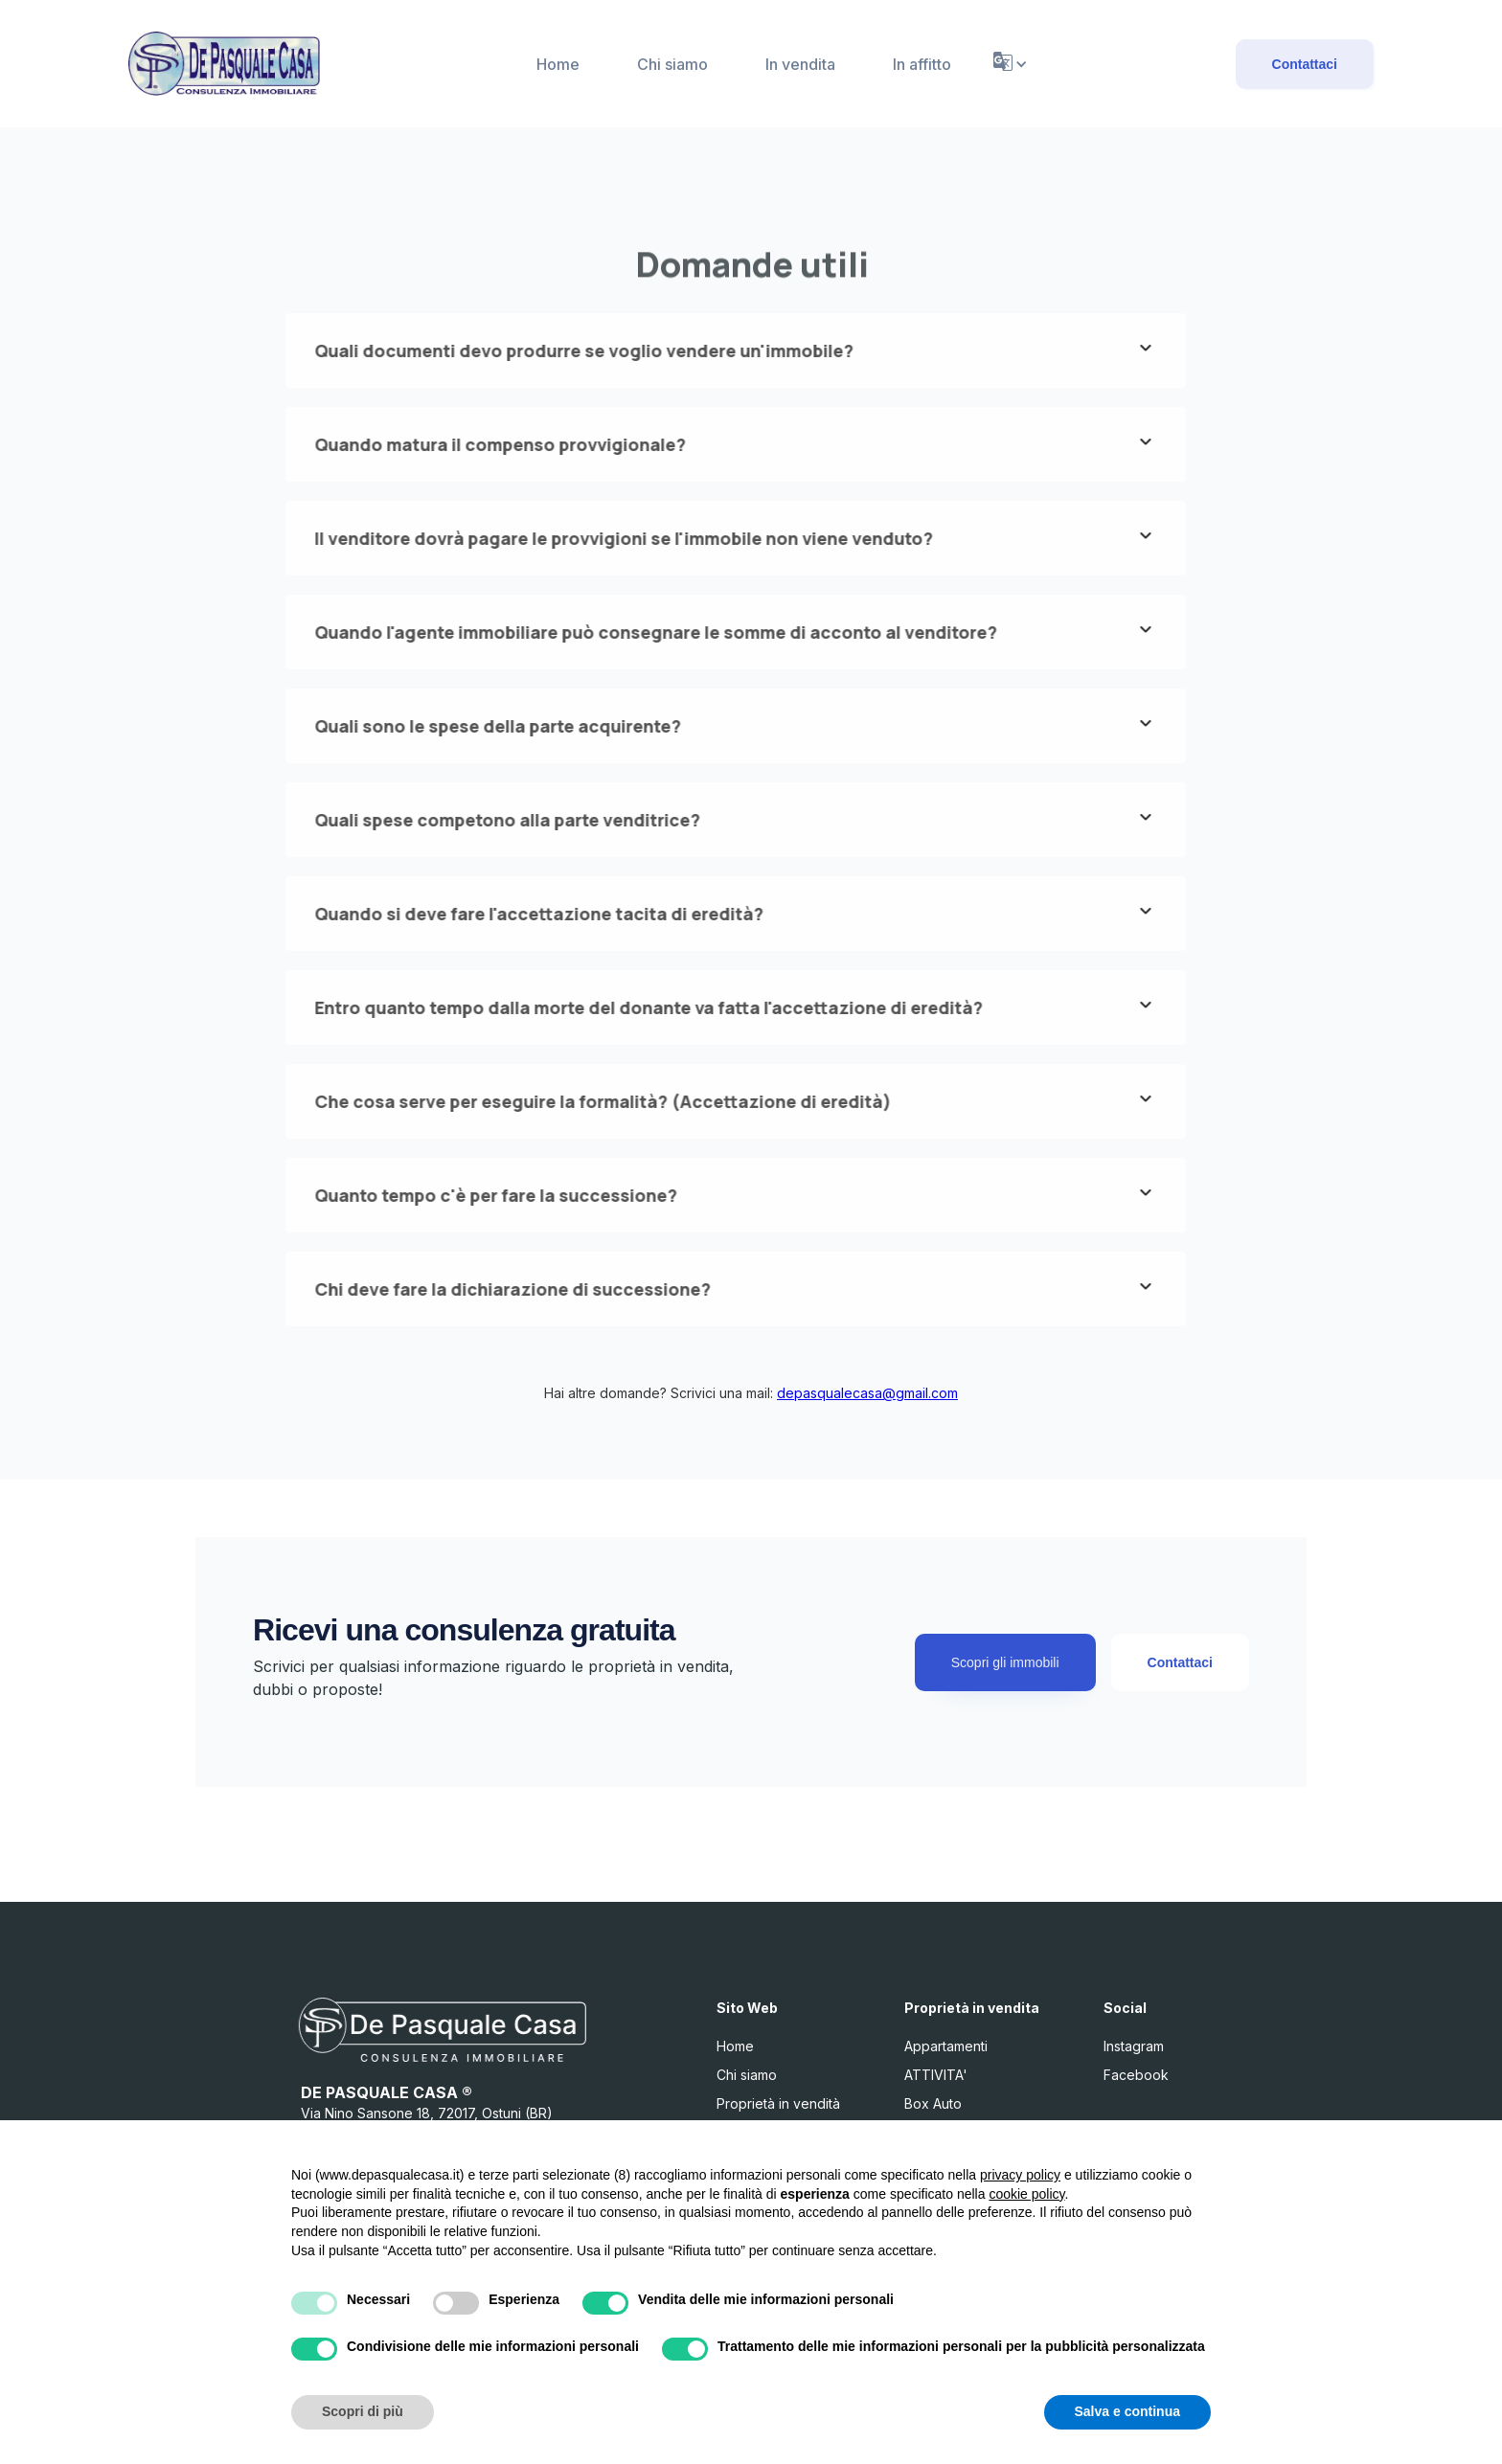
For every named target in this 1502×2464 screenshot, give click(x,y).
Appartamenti (946, 2046)
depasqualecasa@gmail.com (867, 1393)
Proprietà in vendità (778, 2103)
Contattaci (1304, 64)
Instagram (1134, 2046)
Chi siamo (672, 64)
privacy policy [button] (1020, 2174)
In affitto (922, 64)
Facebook (1136, 2075)
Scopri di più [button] (362, 2411)
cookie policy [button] (1026, 2194)
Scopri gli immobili (1005, 1662)
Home (558, 64)
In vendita (800, 64)
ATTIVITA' (935, 2075)
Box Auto (933, 2103)
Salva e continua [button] (1127, 2411)
